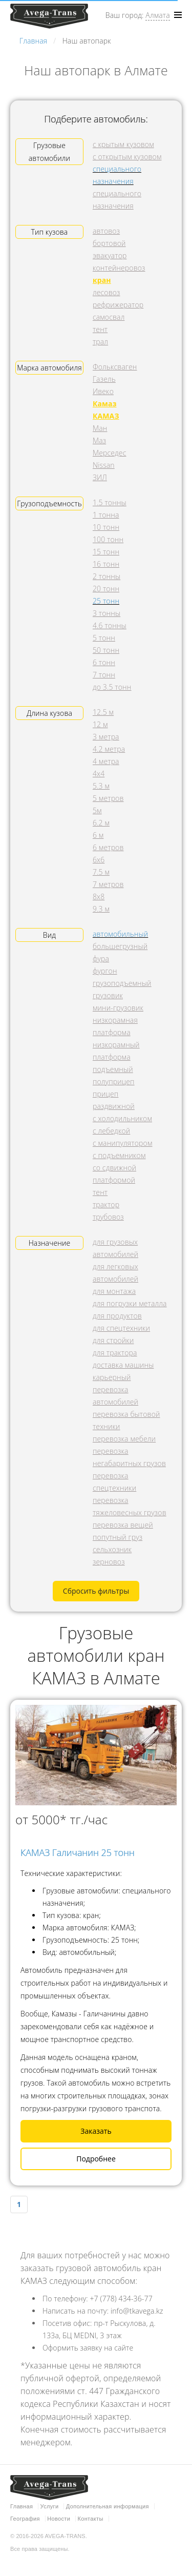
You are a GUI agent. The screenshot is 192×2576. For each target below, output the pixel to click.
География (25, 2519)
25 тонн (106, 601)
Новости (58, 2519)
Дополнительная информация (107, 2506)
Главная (21, 2506)
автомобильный (120, 934)
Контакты (90, 2519)
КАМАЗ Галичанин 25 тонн (77, 1852)
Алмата (157, 15)
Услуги (49, 2506)
